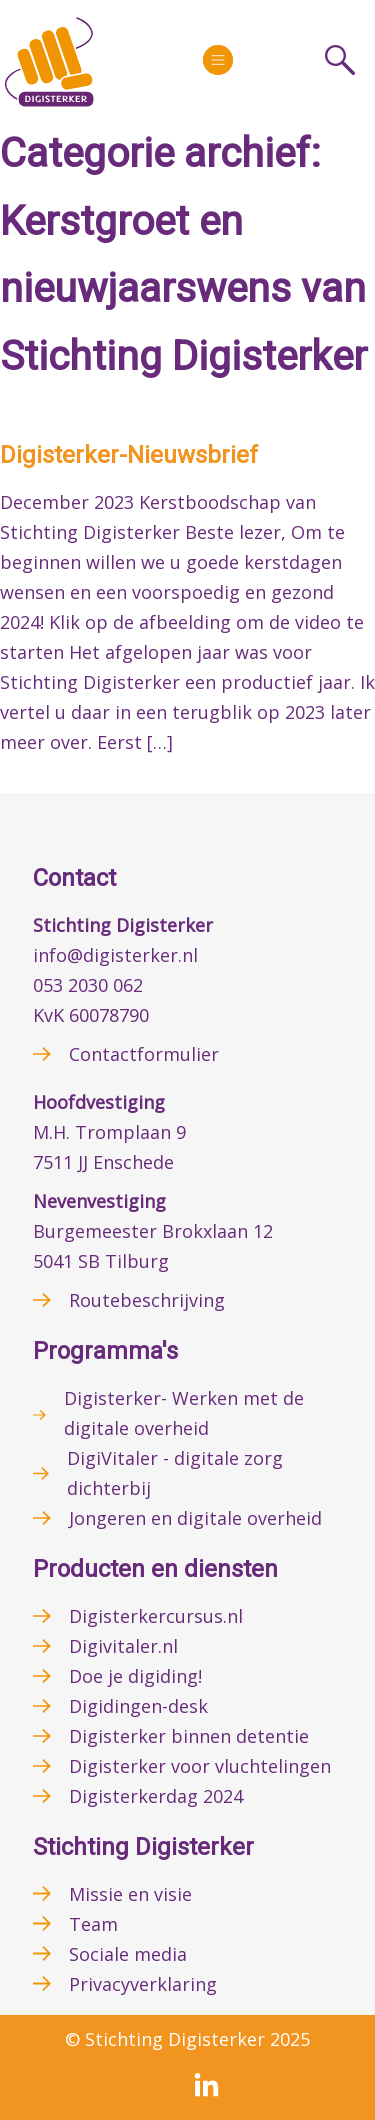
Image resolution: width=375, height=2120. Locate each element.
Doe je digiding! (135, 1676)
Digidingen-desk (138, 1706)
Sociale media (128, 1954)
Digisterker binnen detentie (189, 1736)
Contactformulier (144, 1054)
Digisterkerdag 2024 (156, 1796)
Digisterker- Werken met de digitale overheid (184, 1413)
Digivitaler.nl (123, 1646)
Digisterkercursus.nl (156, 1616)
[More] (218, 60)
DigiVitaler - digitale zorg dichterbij (175, 1473)
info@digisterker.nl (115, 955)
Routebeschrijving (147, 1300)
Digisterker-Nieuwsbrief (129, 455)
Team (93, 1924)
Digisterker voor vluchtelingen (200, 1766)
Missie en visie (130, 1894)
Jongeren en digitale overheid (195, 1518)
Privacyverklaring (143, 1984)
